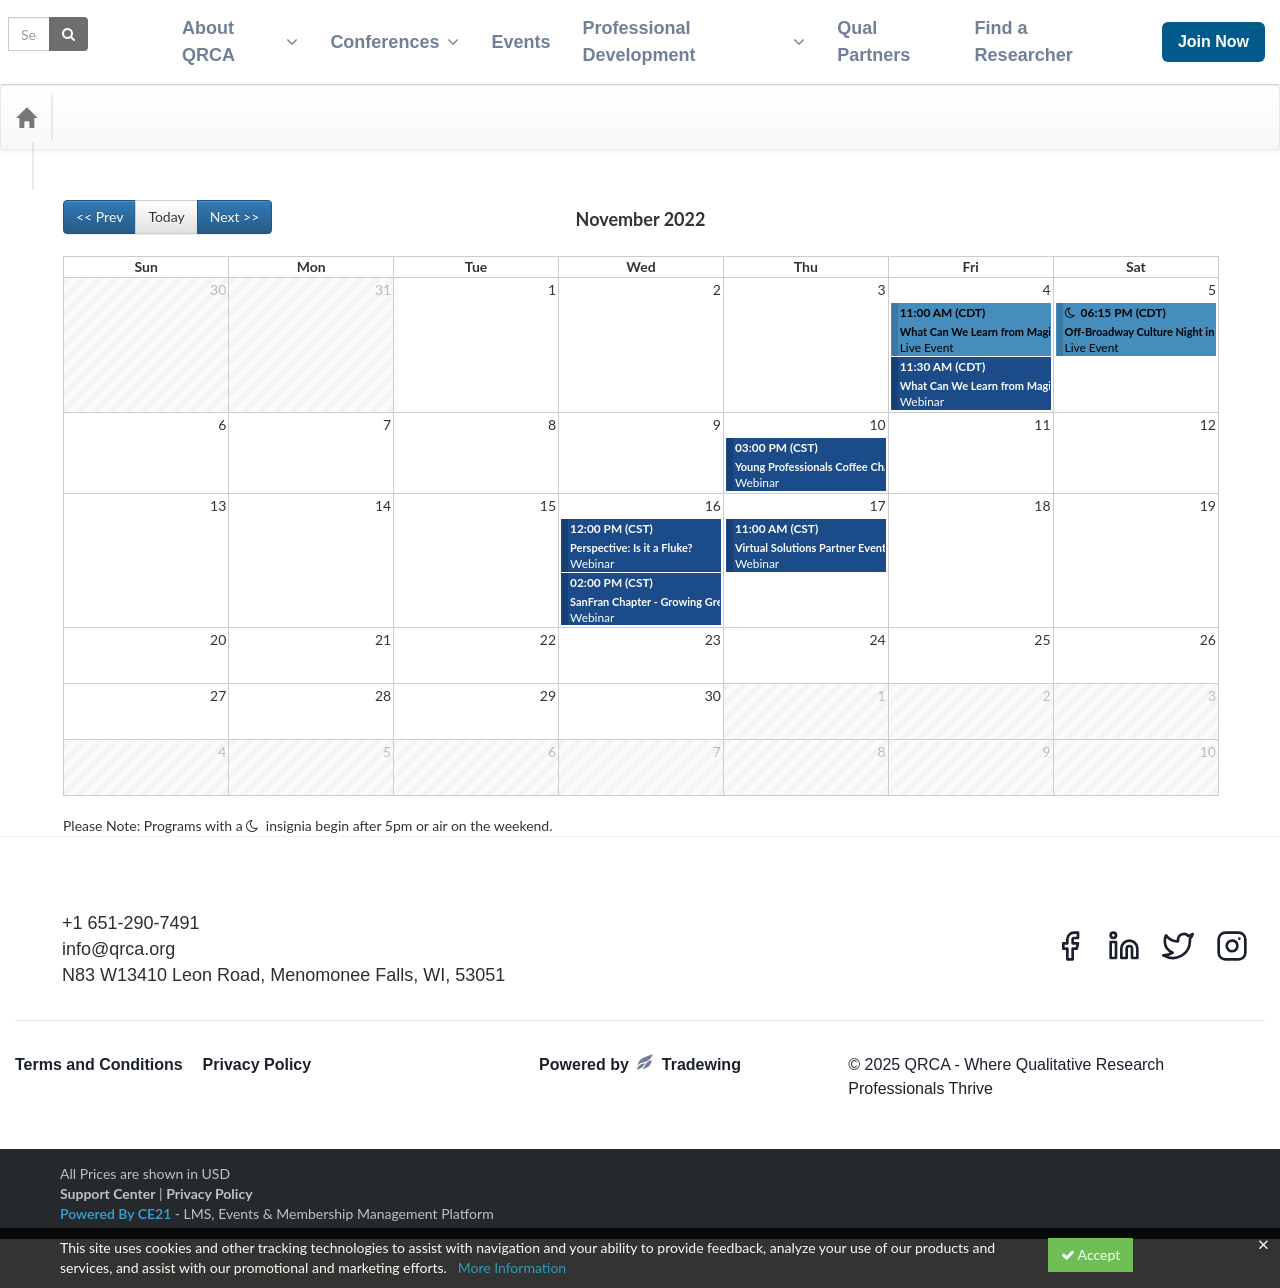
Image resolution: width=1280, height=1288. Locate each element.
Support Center (107, 1181)
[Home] (26, 105)
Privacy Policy (257, 1052)
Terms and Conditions (99, 1052)
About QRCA (228, 35)
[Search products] (1025, 105)
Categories (110, 105)
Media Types (215, 105)
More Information (512, 1267)
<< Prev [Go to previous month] (99, 204)
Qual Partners (875, 35)
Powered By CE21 (117, 1201)
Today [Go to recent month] (166, 204)
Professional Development (690, 35)
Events (512, 36)
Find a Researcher (1031, 35)
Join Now (1213, 35)
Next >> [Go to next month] (235, 204)
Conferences (386, 36)
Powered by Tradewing (640, 1051)
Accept (1091, 1254)
